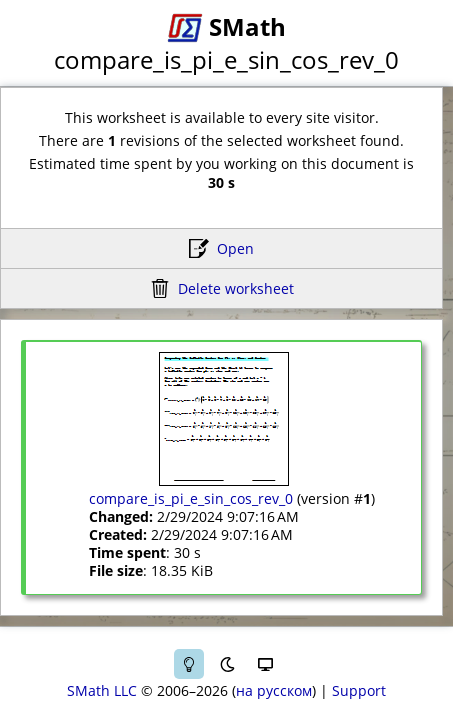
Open (235, 248)
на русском (274, 690)
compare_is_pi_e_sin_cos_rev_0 (191, 498)
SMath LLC (102, 690)
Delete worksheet (236, 288)
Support (359, 690)
